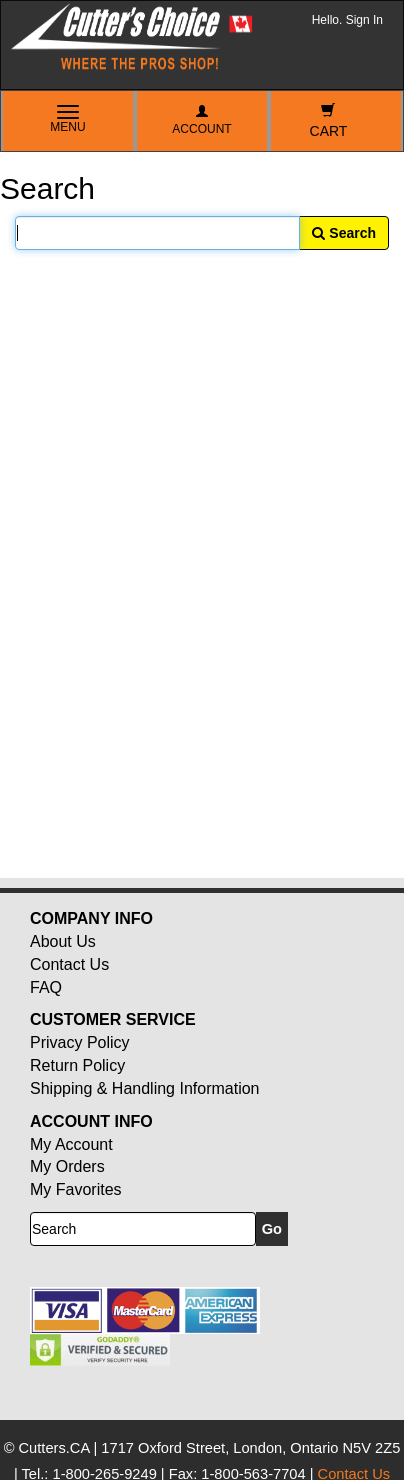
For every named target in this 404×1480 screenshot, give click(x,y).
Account (201, 120)
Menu (68, 120)
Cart (329, 121)
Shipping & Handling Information (144, 1088)
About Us (63, 941)
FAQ (46, 987)
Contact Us (69, 964)
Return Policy (77, 1065)
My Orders (67, 1166)
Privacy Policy (80, 1042)
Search (344, 233)
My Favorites (76, 1189)
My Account (71, 1144)
